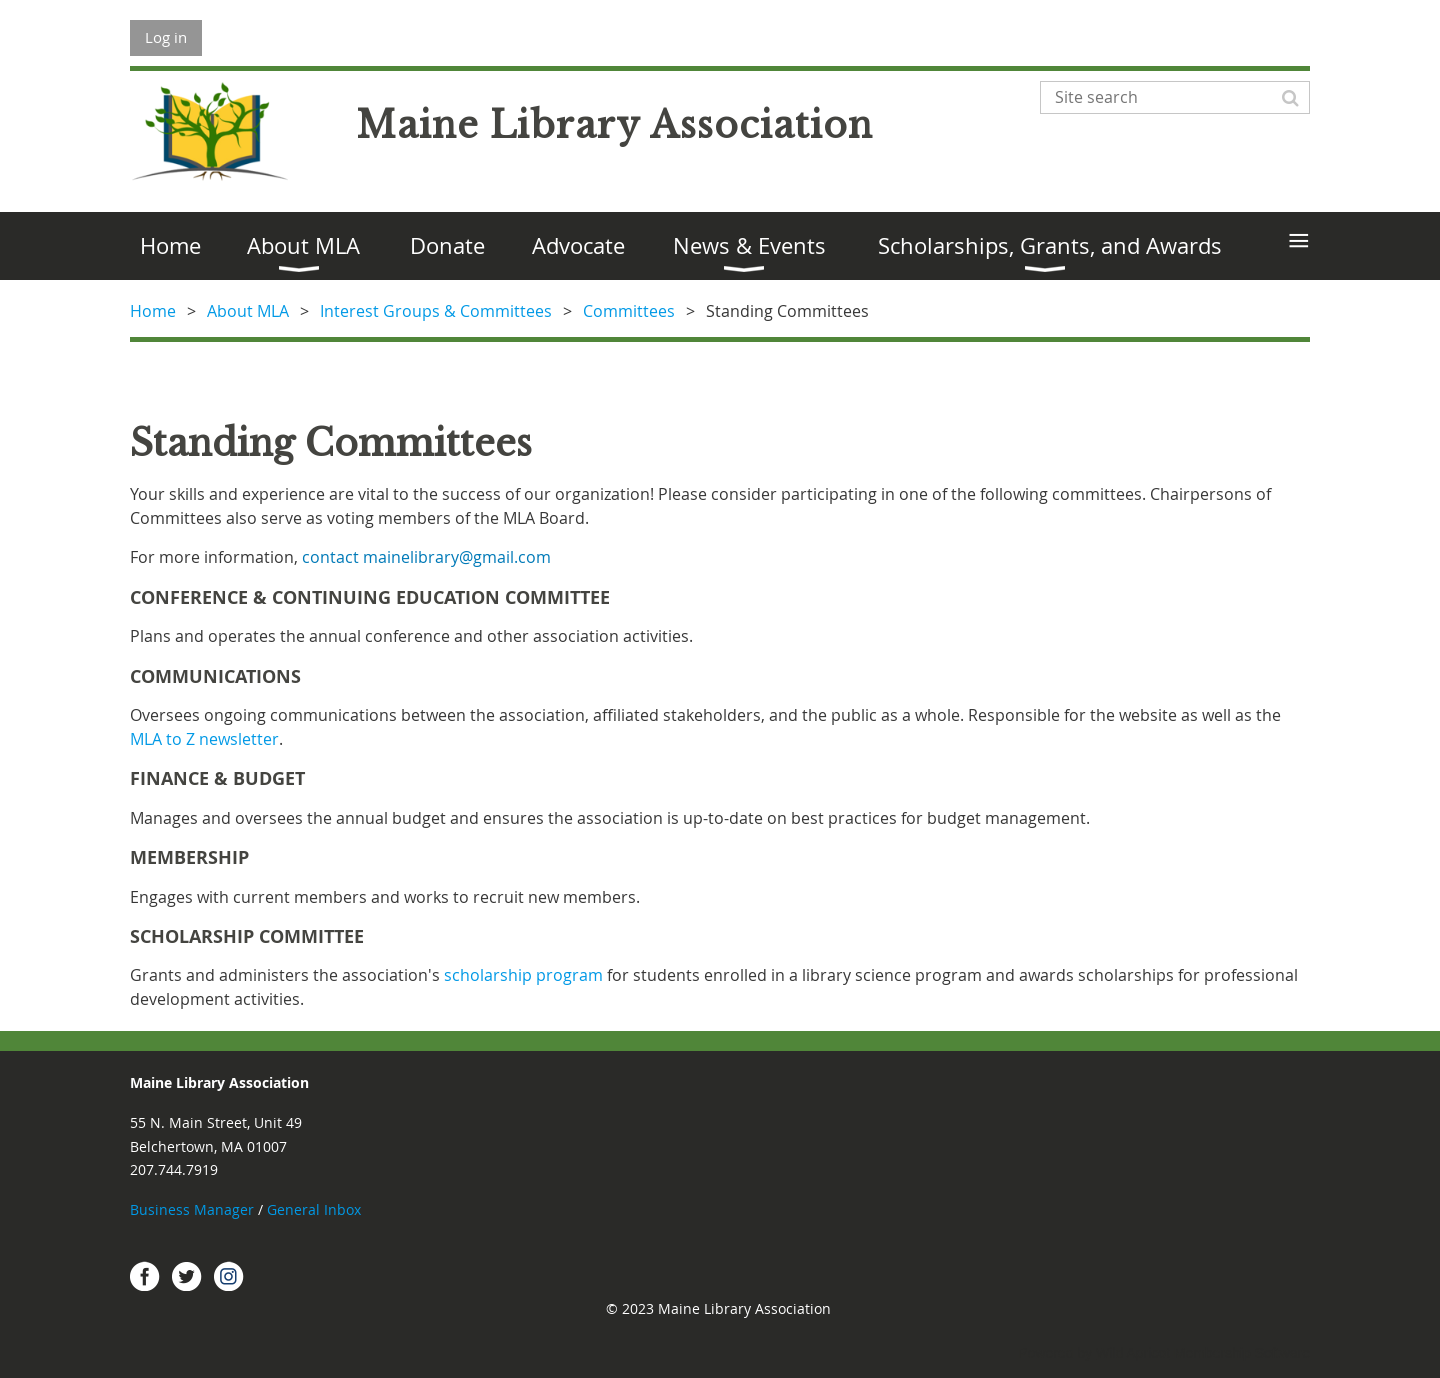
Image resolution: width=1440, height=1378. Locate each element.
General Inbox (316, 1209)
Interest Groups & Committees (436, 311)
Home (153, 311)
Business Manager (192, 1209)
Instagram (229, 1276)
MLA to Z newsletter (204, 739)
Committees (629, 311)
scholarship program (523, 975)
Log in (166, 37)
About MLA (248, 311)
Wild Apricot (1133, 1353)
